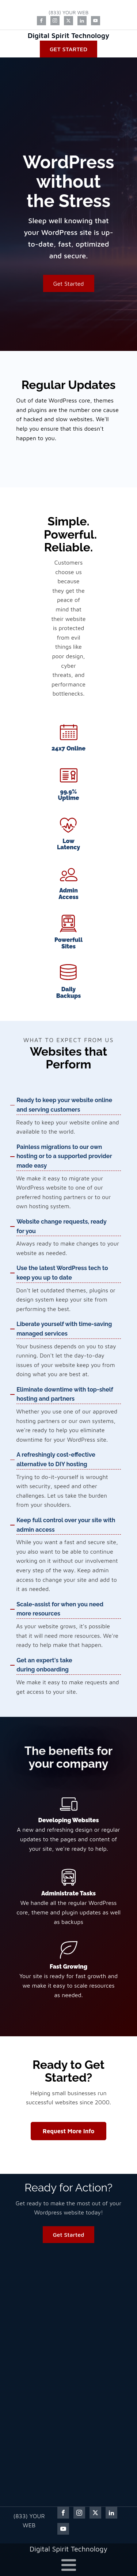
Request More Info (68, 2130)
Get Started (68, 48)
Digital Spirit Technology (69, 35)
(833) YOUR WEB (68, 12)
